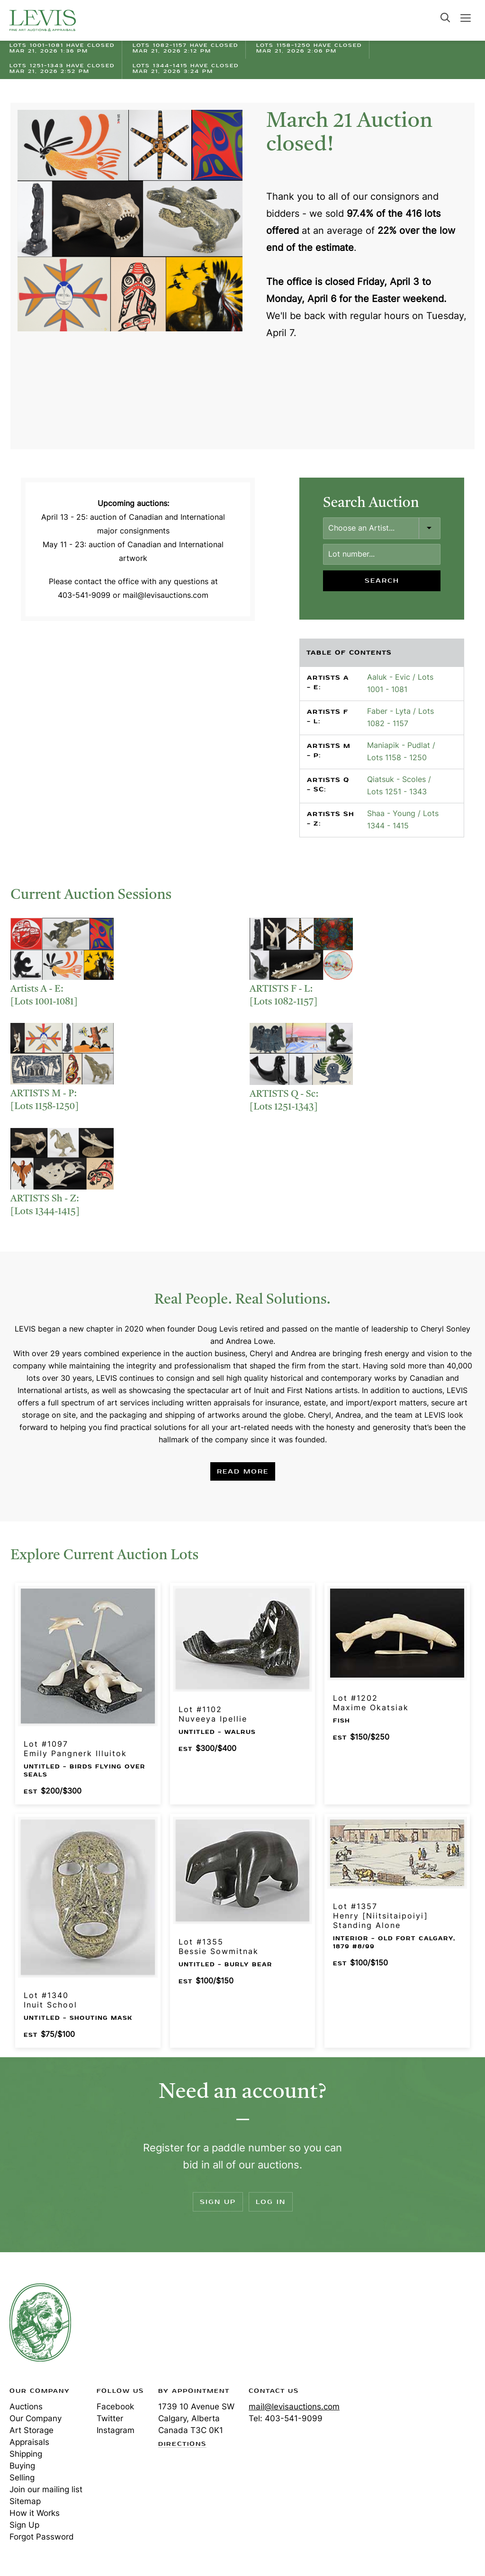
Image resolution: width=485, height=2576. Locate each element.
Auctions (26, 2406)
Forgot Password (41, 2536)
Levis (40, 2322)
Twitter (110, 2418)
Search (445, 17)
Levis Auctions (42, 20)
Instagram (116, 2430)
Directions (182, 2444)
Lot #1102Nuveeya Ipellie (213, 1714)
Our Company (35, 2418)
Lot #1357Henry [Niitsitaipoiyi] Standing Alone (380, 1915)
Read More (243, 1471)
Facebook (115, 2406)
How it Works (34, 2513)
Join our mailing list (45, 2489)
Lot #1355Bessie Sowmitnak (219, 1946)
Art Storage (31, 2430)
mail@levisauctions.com (294, 2406)
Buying (22, 2465)
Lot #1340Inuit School (50, 1999)
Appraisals (29, 2442)
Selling (22, 2477)
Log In (271, 2202)
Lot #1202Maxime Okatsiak (371, 1702)
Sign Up (218, 2202)
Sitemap (25, 2501)
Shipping (25, 2454)
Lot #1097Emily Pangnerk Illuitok (75, 1748)
